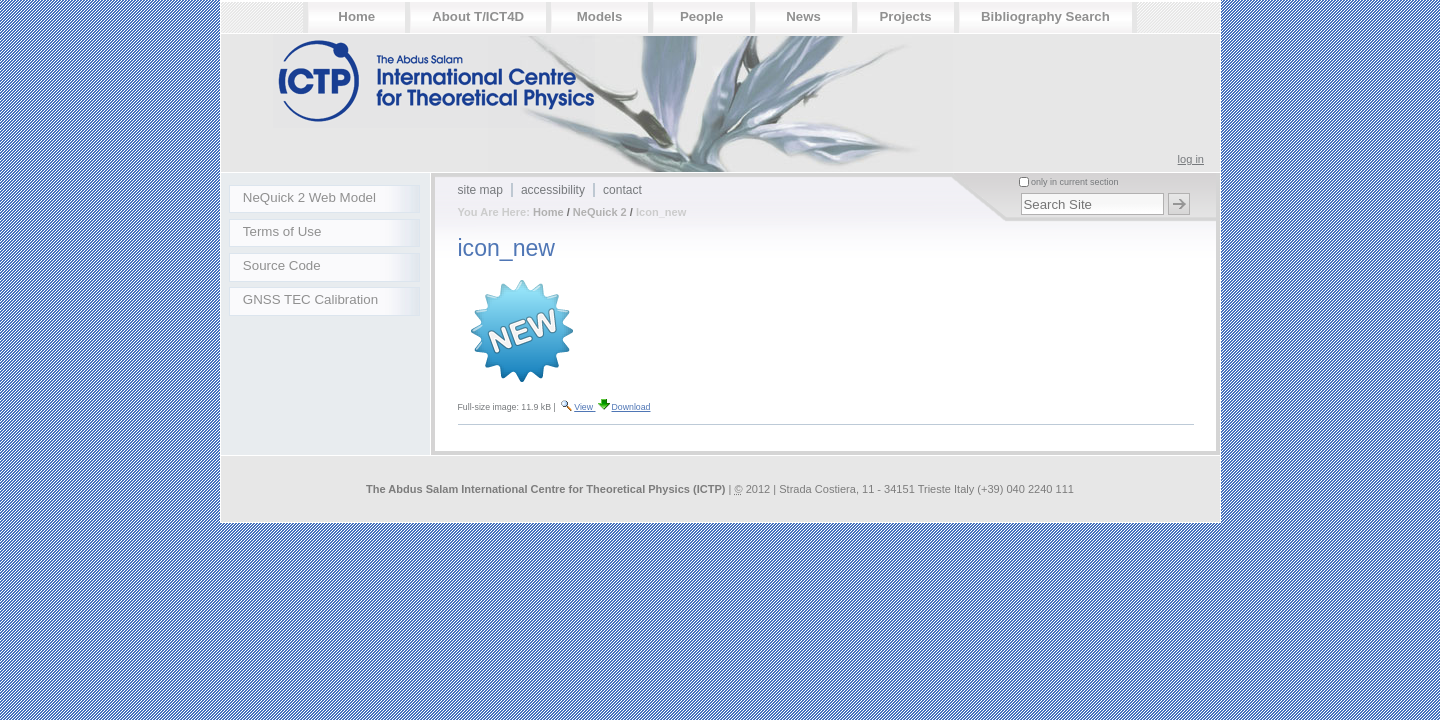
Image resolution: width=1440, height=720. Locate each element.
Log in (1191, 159)
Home (356, 16)
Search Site (1017, 189)
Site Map (480, 190)
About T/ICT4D (478, 16)
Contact (622, 190)
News (803, 16)
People (701, 16)
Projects (905, 16)
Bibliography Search (1045, 16)
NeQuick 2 (600, 212)
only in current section (1074, 182)
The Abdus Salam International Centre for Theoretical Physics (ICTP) (545, 489)
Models (600, 16)
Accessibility (553, 190)
